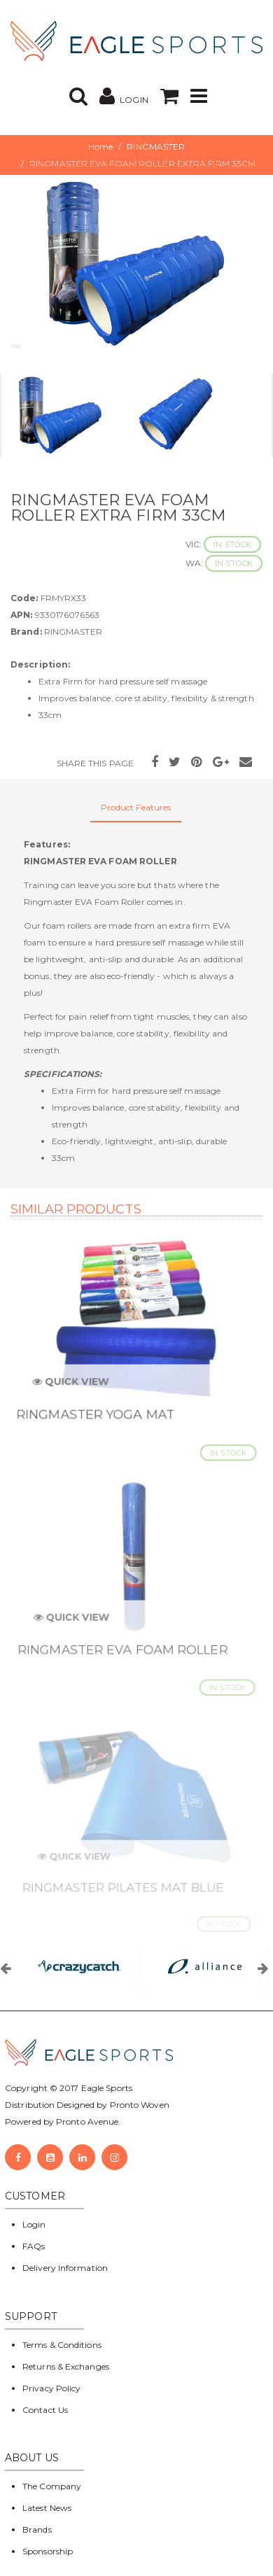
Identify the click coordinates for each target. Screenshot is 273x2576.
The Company (51, 2486)
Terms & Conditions (62, 2344)
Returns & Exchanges (65, 2366)
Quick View (74, 1388)
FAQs (33, 2246)
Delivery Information (65, 2267)
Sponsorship (47, 2551)
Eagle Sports (105, 2088)
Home (100, 146)
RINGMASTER (156, 146)
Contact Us (45, 2410)
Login (34, 2224)
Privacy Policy (51, 2388)
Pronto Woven (139, 2104)
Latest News (46, 2508)
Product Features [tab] (136, 807)
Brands (37, 2529)
